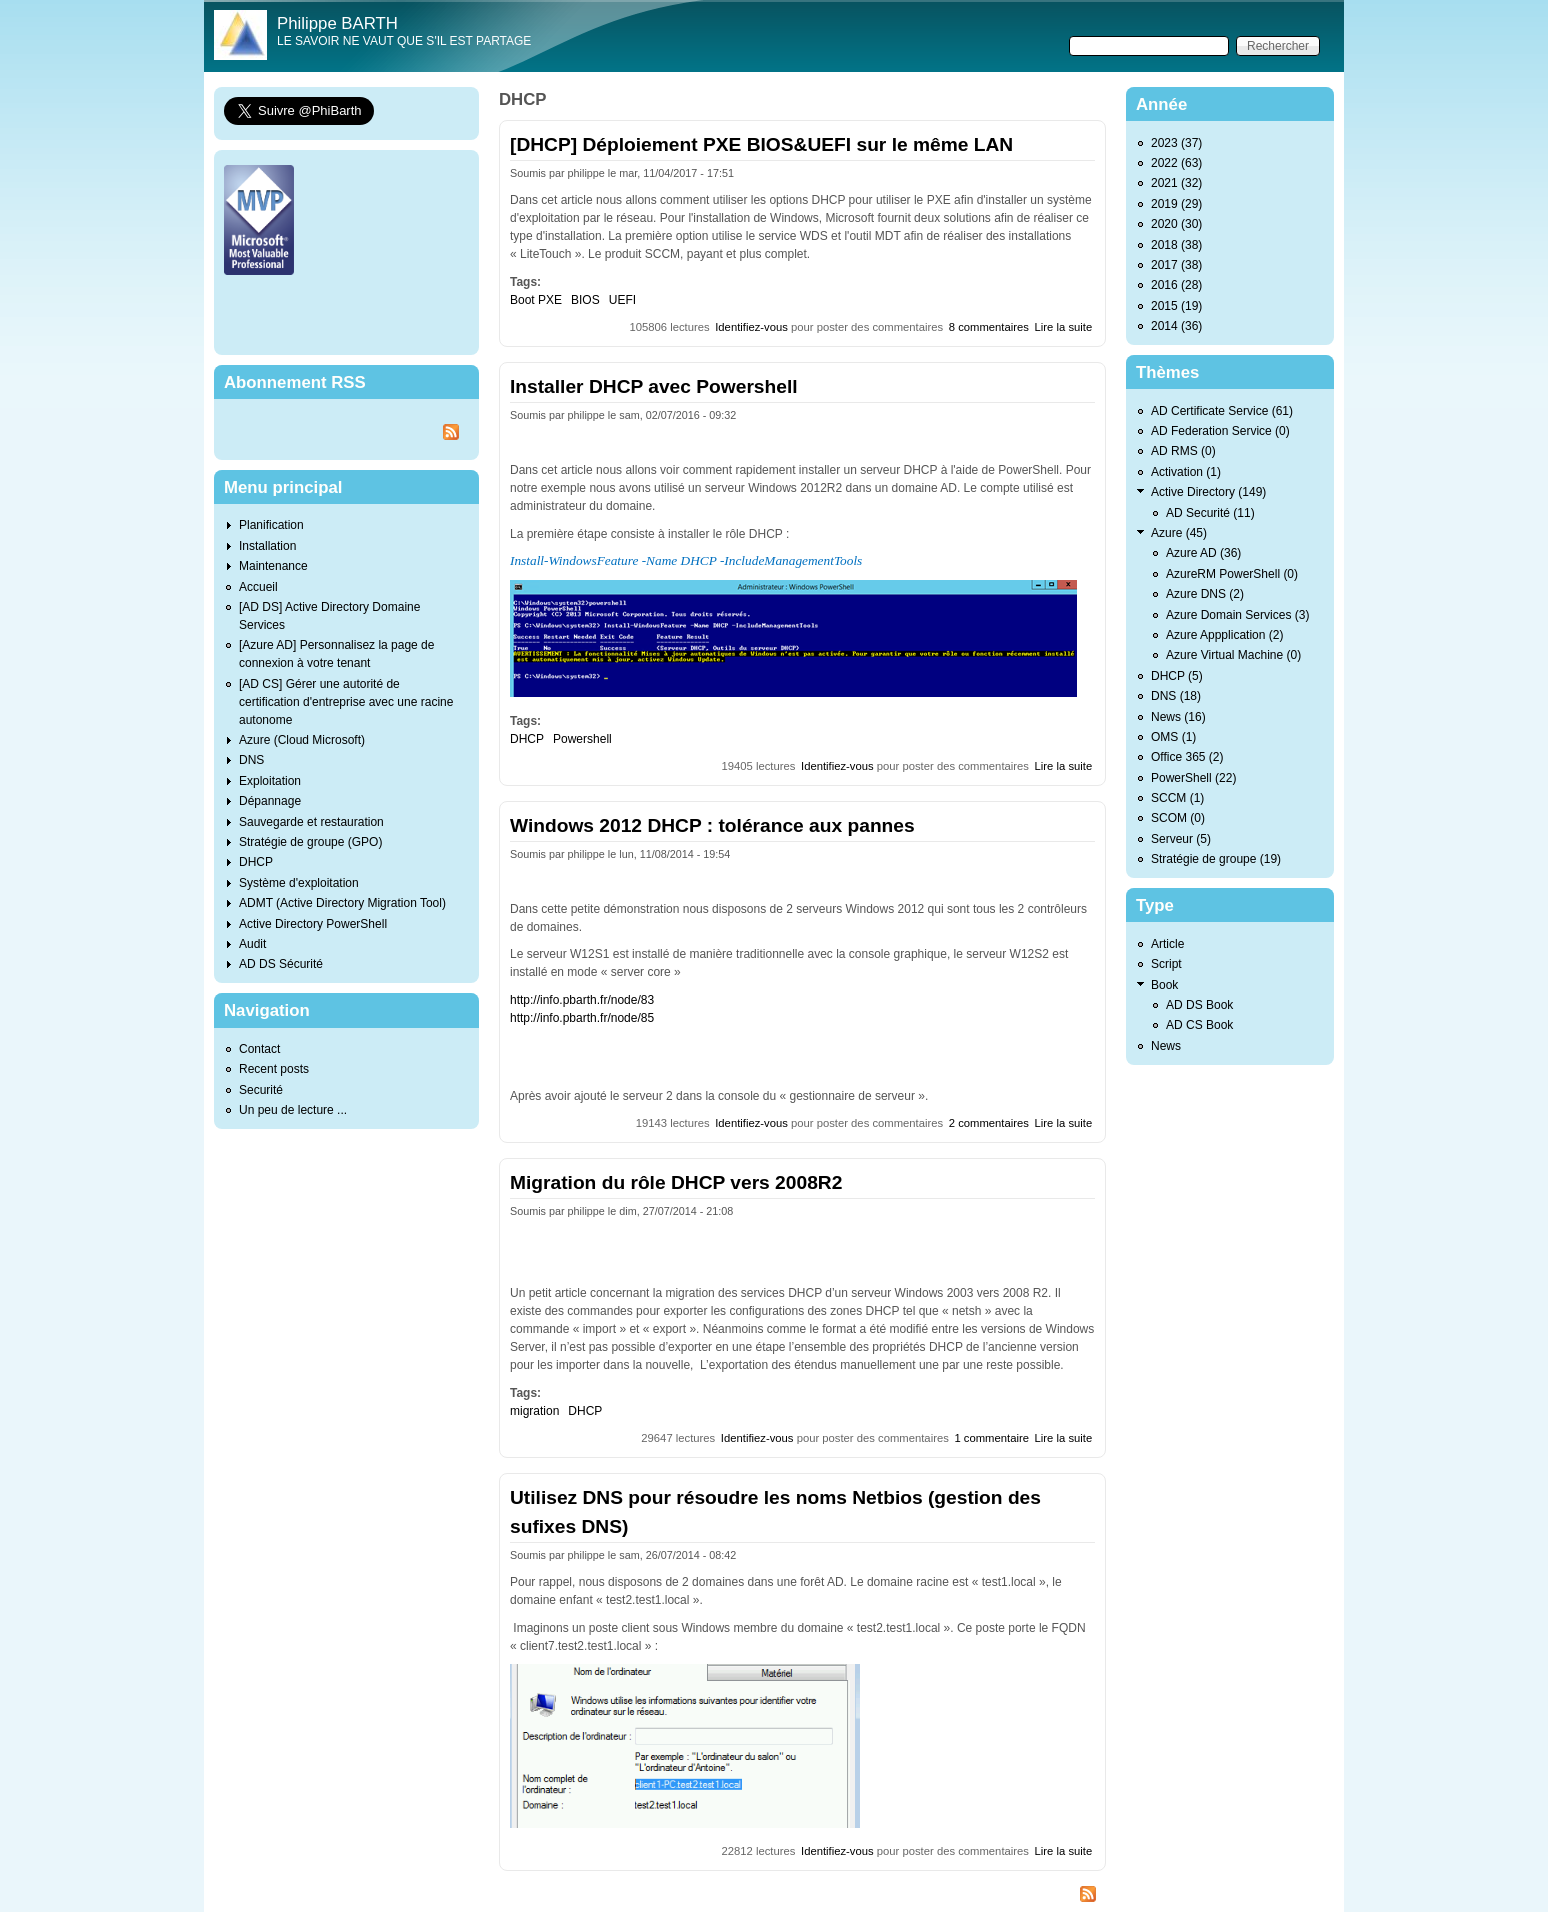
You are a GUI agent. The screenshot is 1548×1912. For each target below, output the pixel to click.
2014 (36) (1176, 326)
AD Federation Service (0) (1220, 431)
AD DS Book (1199, 1005)
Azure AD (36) (1203, 553)
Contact (259, 1049)
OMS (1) (1173, 737)
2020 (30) (1176, 224)
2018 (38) (1176, 245)
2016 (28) (1176, 285)
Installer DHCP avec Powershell (654, 386)
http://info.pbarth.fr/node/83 (582, 1000)
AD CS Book (1199, 1025)
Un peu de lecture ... (293, 1110)
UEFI (622, 300)
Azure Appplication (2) (1224, 635)
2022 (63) (1176, 163)
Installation (267, 546)
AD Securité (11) (1210, 513)
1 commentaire (991, 1438)
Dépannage (270, 801)
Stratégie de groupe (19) (1216, 859)
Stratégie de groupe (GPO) (310, 842)
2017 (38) (1176, 265)
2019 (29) (1176, 204)
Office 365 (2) (1187, 757)
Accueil (258, 587)
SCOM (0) (1178, 818)
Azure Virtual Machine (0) (1233, 655)
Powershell (582, 739)
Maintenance (273, 566)
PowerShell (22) (1193, 778)
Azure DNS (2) (1205, 594)
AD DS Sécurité (281, 964)
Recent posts (274, 1069)
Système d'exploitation (299, 883)
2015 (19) (1176, 306)
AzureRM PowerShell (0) (1232, 574)
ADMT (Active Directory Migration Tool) (342, 903)
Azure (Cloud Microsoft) (302, 740)
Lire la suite (1064, 327)
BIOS (585, 300)
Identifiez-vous (751, 327)
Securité (261, 1090)
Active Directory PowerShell (313, 924)
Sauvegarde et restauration (311, 822)
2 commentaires (989, 1123)
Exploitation (270, 781)
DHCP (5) (1177, 676)
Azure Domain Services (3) (1237, 615)
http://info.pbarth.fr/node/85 (582, 1018)
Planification (271, 525)
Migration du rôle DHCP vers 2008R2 (676, 1182)
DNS (251, 760)
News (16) (1178, 717)
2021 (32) (1176, 183)
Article (1167, 944)
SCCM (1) (1177, 798)
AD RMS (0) (1183, 451)
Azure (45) (1179, 533)
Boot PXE (536, 300)
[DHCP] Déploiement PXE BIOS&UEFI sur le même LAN (761, 144)
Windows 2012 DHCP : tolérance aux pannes (712, 825)
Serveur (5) (1181, 839)
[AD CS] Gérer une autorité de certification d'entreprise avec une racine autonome (346, 702)
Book (1164, 985)
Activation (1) (1186, 472)
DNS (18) (1176, 696)
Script (1166, 964)
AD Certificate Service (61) (1222, 411)
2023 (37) (1176, 143)
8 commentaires (989, 327)
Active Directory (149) (1208, 492)
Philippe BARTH (337, 23)
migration (534, 1411)
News (1166, 1046)
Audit (252, 944)
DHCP (527, 739)
